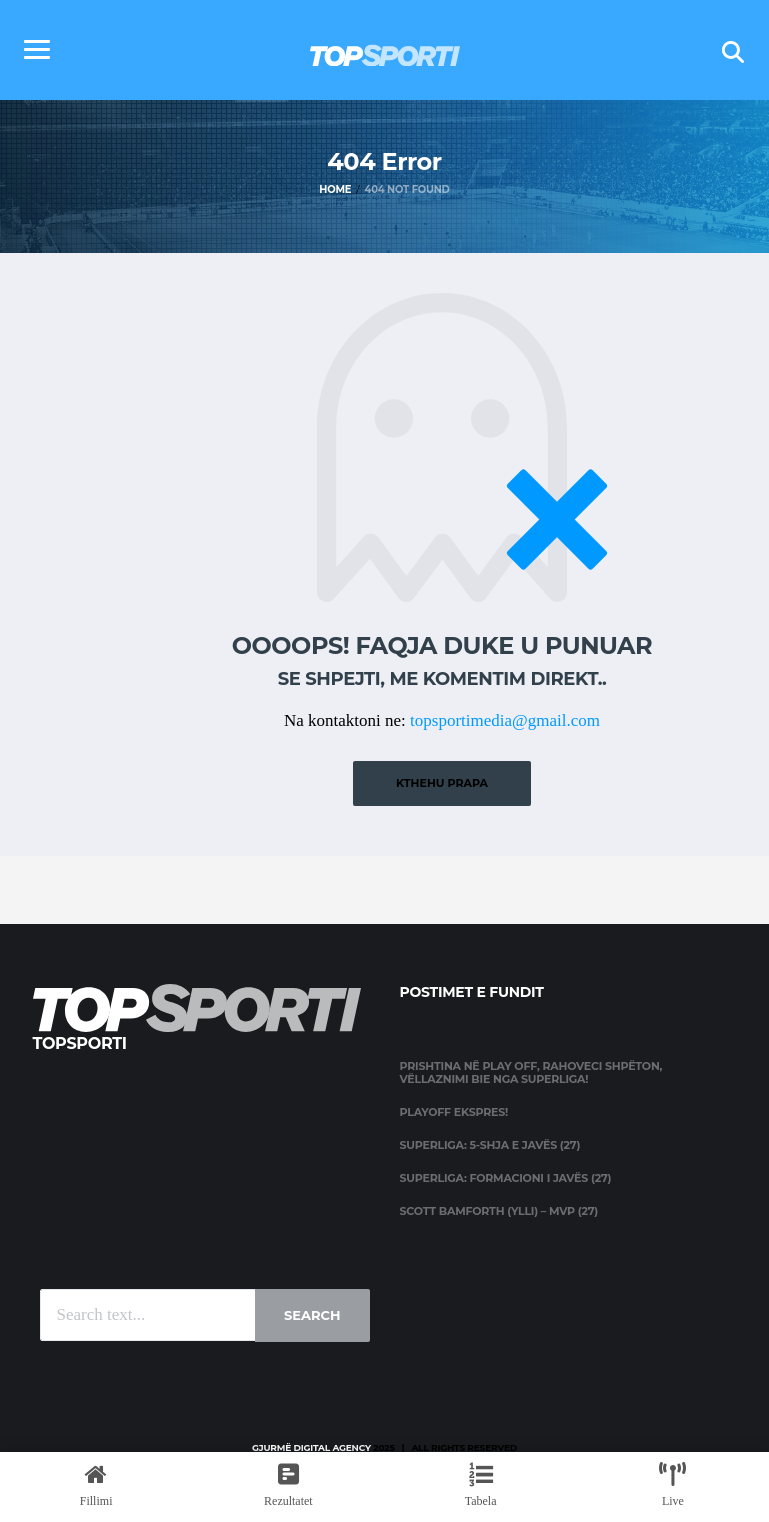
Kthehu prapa (442, 783)
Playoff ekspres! (454, 1112)
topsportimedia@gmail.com (505, 720)
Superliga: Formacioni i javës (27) (506, 1178)
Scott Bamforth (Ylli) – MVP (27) (499, 1211)
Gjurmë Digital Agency (311, 1447)
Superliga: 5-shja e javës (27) (490, 1145)
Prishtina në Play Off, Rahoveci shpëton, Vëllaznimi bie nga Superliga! (531, 1072)
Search (312, 1315)
